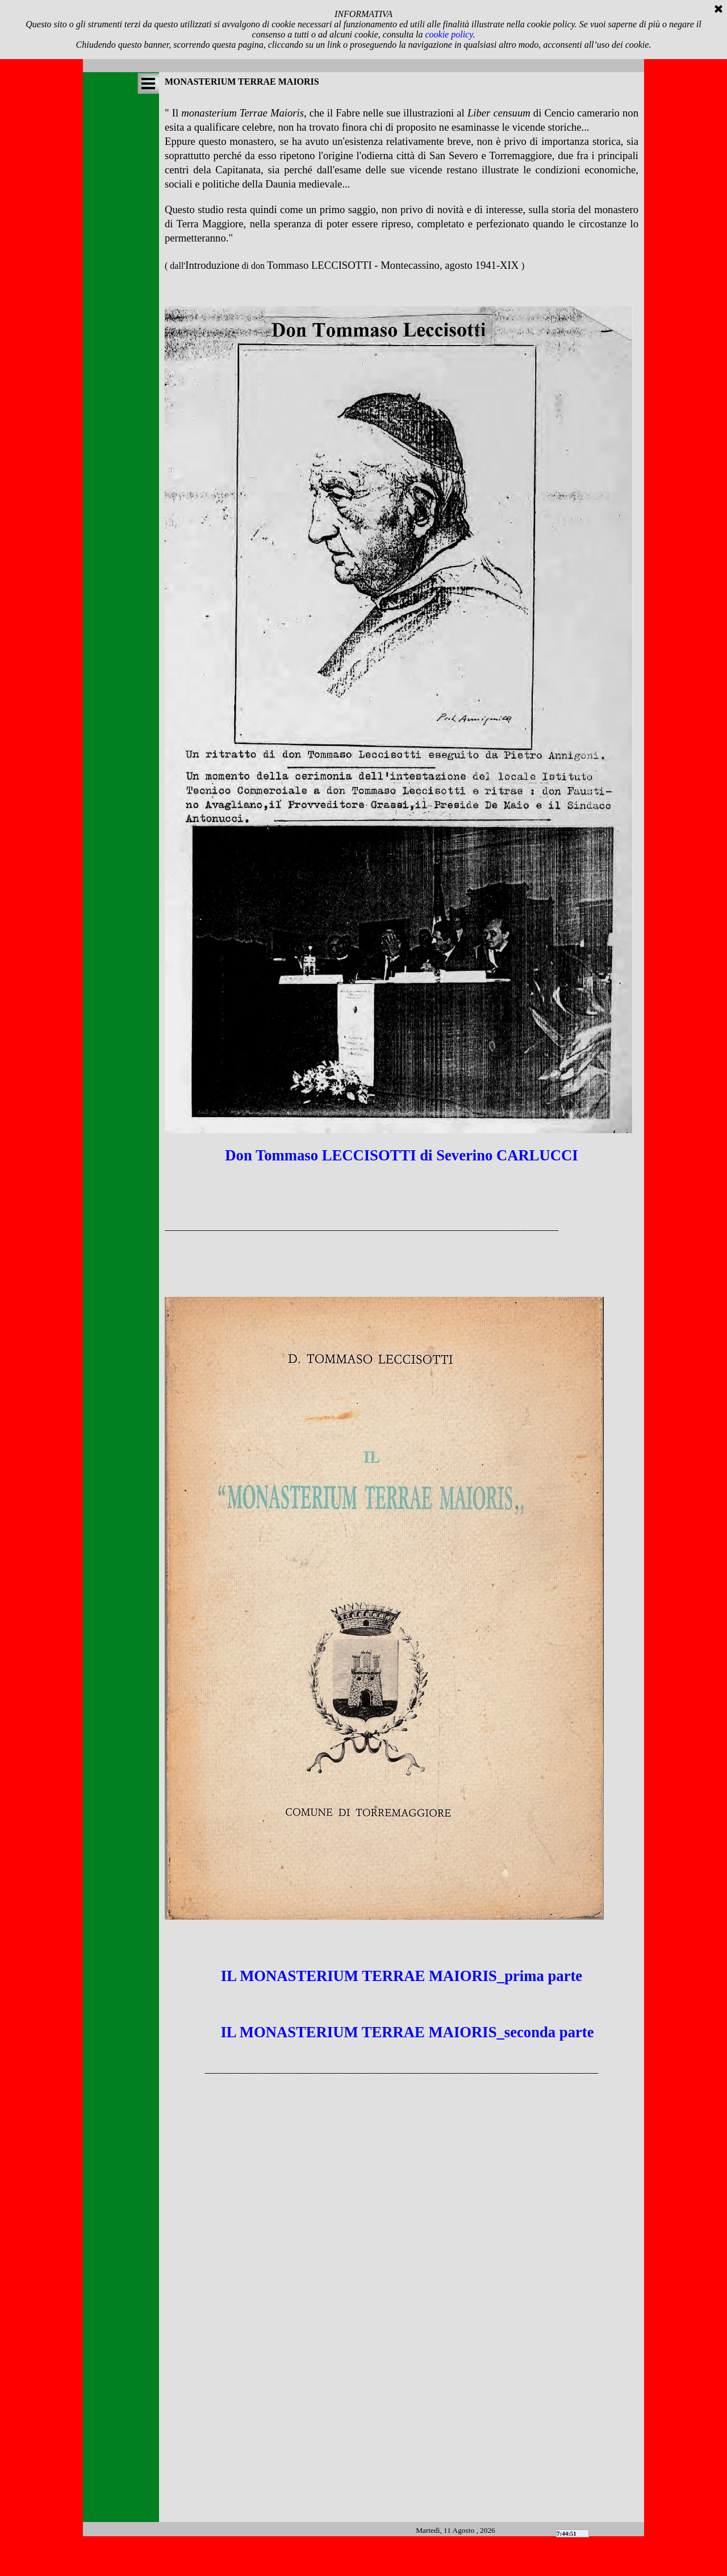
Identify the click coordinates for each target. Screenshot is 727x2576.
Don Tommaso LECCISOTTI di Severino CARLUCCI (401, 1155)
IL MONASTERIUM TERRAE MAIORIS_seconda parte (405, 2032)
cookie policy (449, 34)
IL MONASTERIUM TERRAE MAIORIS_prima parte (401, 1975)
